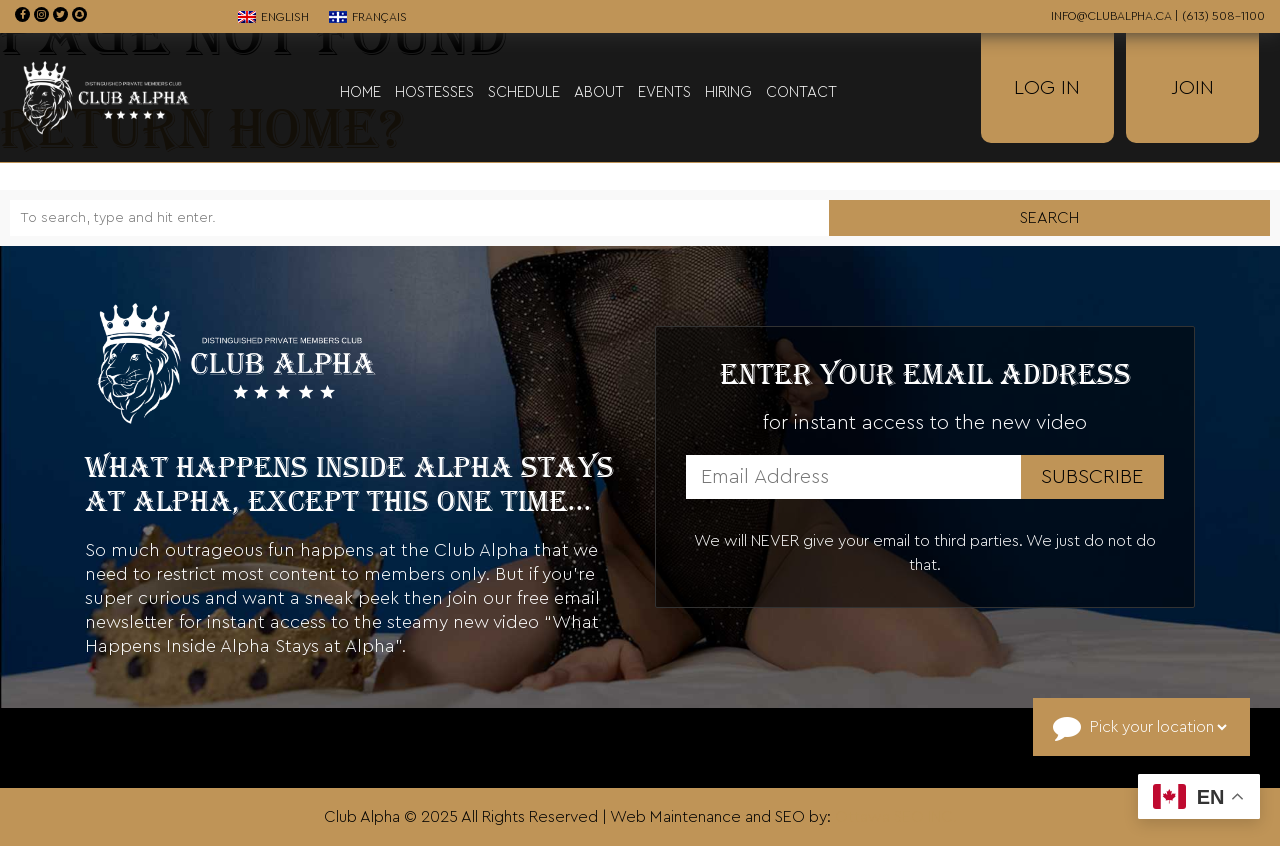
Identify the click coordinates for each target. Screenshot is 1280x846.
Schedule (524, 92)
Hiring (728, 92)
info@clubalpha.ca (1111, 16)
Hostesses (434, 92)
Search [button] (1049, 218)
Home (360, 92)
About (599, 92)
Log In (1047, 88)
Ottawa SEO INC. (896, 817)
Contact (801, 92)
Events (664, 92)
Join (1192, 88)
